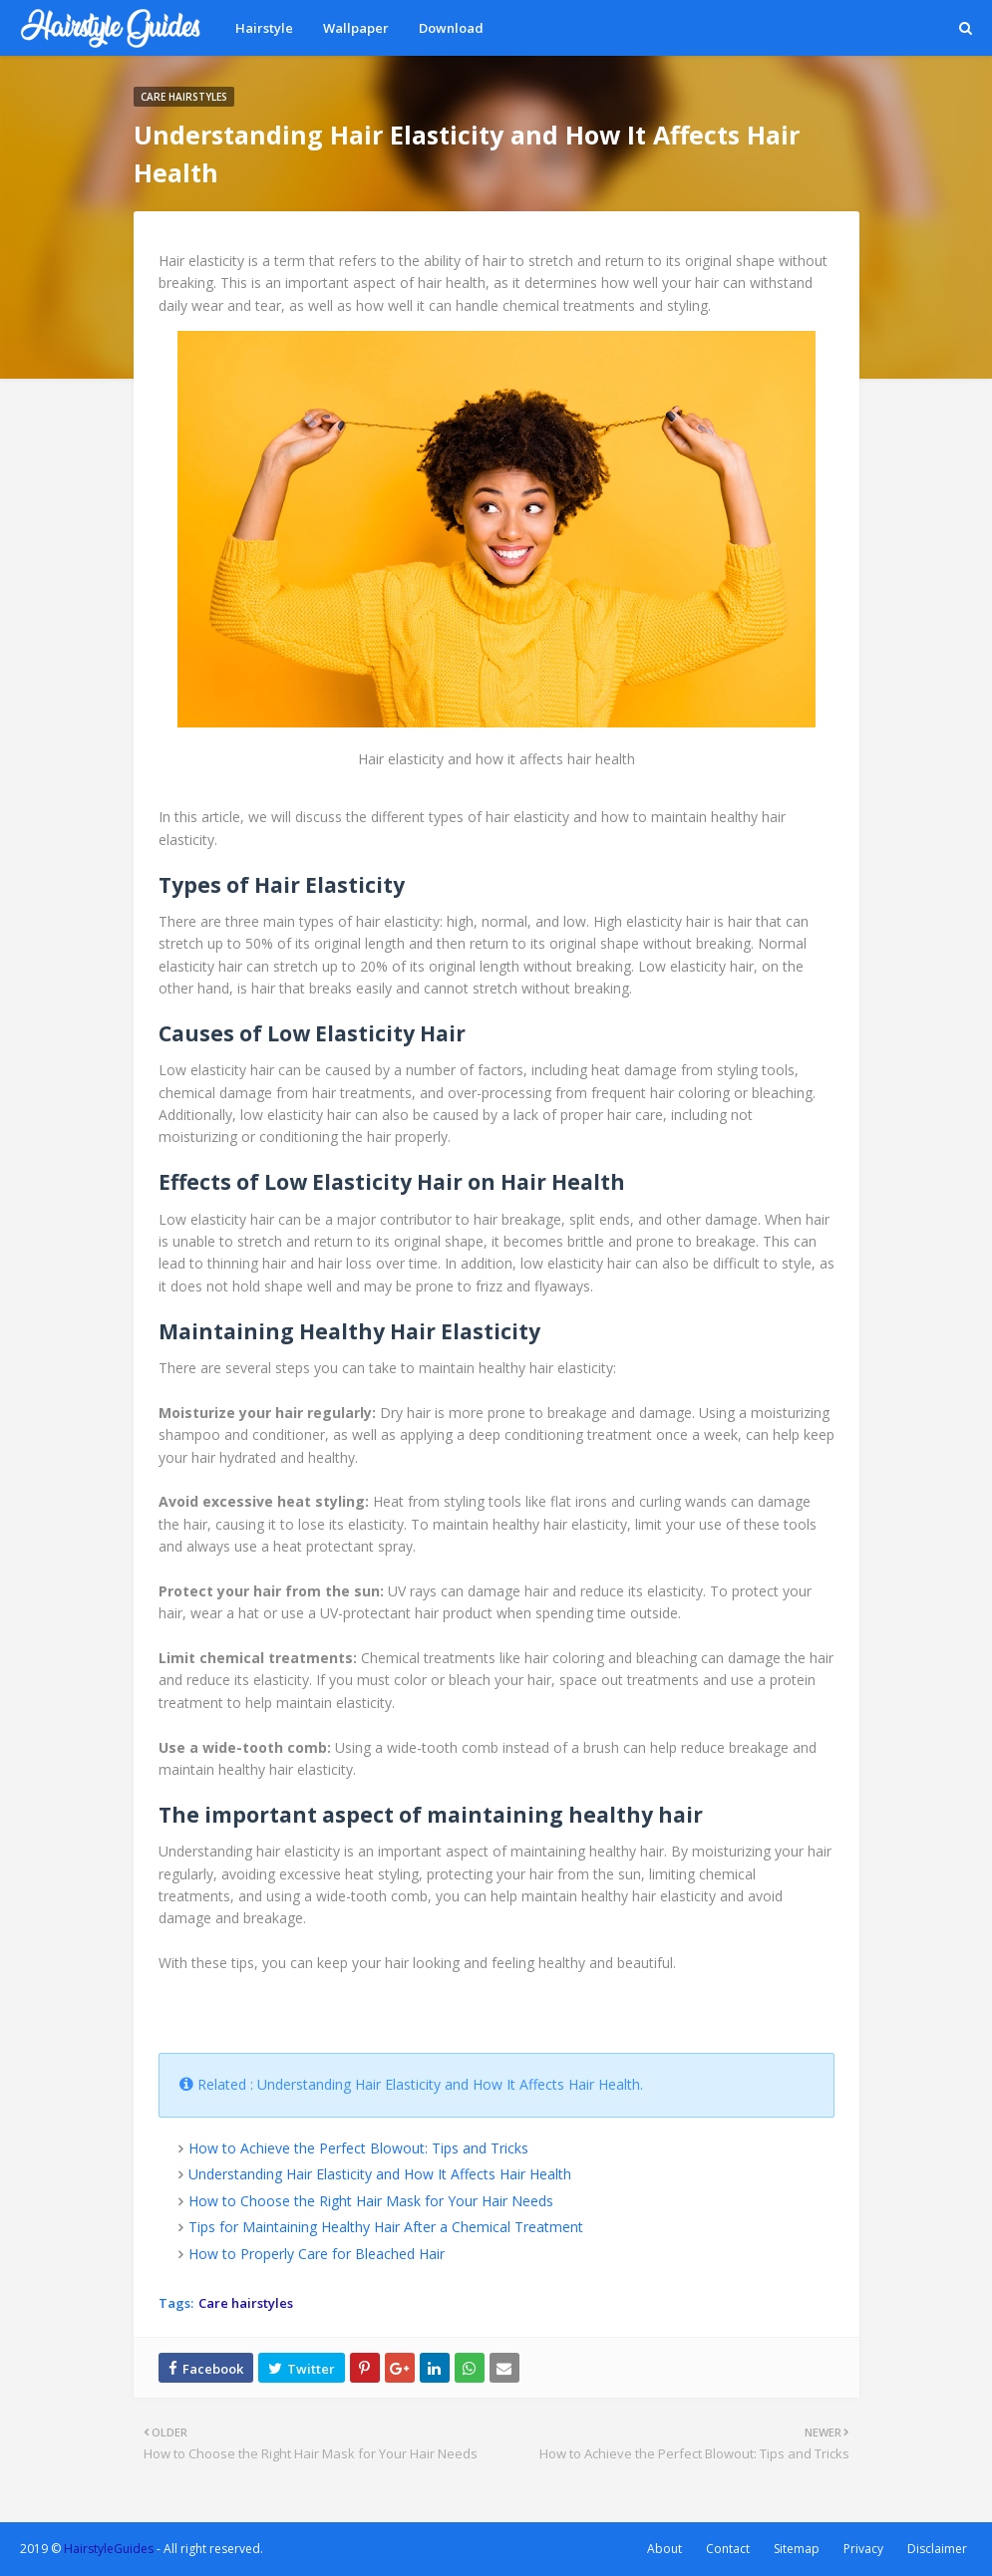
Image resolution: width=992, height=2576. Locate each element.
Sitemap (797, 2548)
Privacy (863, 2548)
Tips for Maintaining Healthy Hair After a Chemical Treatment (385, 2226)
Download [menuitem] (451, 28)
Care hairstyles (245, 2303)
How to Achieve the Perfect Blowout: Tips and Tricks (358, 2148)
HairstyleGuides (109, 2548)
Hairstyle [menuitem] (264, 28)
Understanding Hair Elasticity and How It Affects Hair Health (379, 2173)
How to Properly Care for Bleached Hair (316, 2253)
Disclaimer (937, 2548)
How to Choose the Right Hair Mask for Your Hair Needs (370, 2200)
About (664, 2548)
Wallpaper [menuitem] (356, 28)
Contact (728, 2548)
